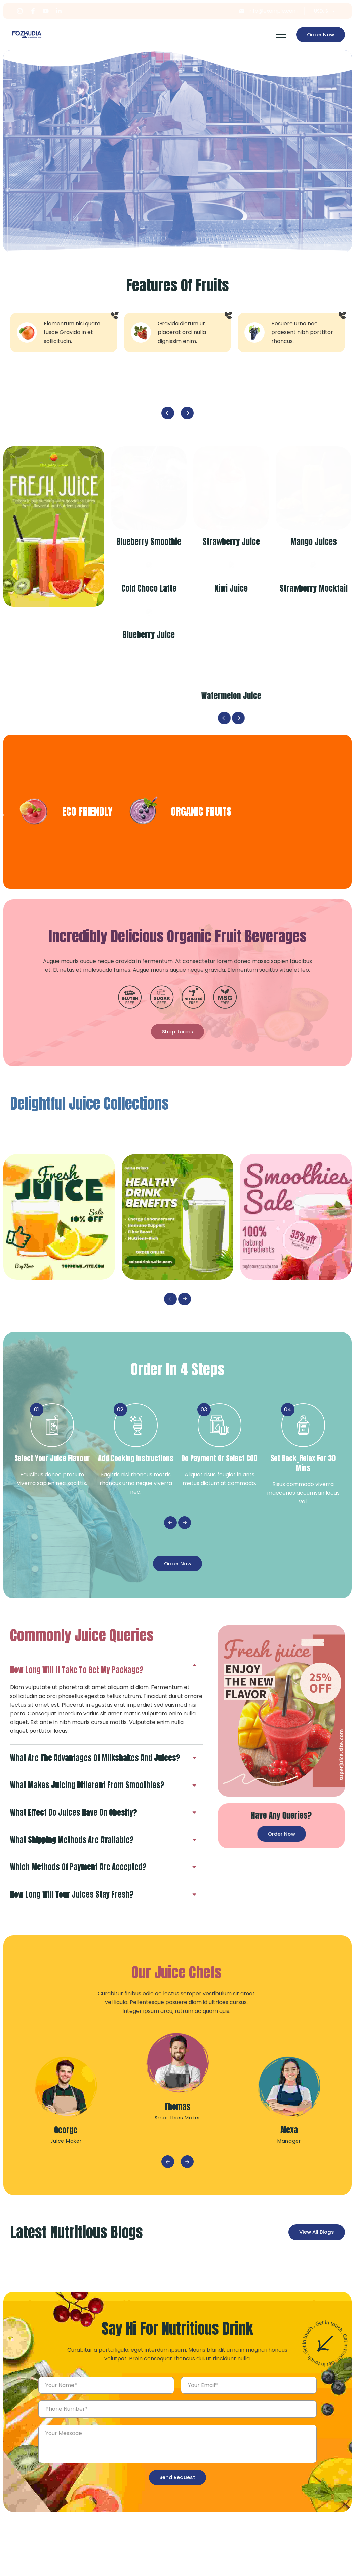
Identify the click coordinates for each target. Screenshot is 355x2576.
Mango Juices (317, 542)
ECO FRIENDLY (246, 872)
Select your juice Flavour (52, 1521)
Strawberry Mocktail (317, 649)
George (65, 2196)
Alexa (289, 2196)
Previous (167, 413)
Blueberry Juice (152, 757)
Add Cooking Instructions (135, 1521)
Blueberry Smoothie (152, 542)
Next (187, 413)
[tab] (103, 1726)
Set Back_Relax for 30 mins (303, 1526)
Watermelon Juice (235, 757)
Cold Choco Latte (152, 649)
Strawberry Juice (234, 542)
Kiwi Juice (234, 649)
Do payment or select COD (219, 1521)
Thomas (177, 2172)
